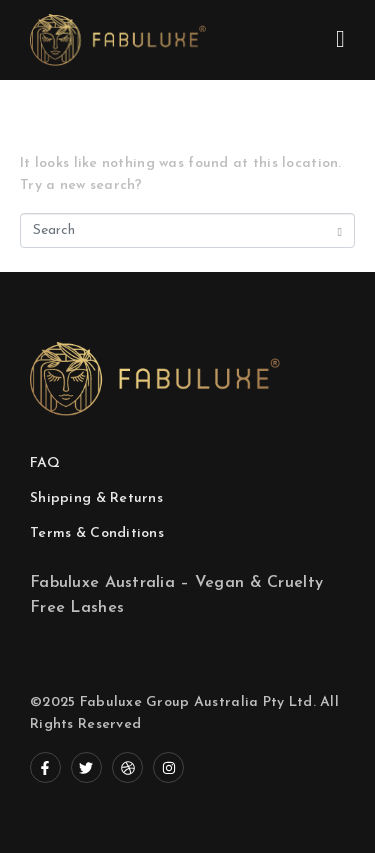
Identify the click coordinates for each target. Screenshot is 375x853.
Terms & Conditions (97, 533)
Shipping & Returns (96, 498)
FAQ (45, 463)
